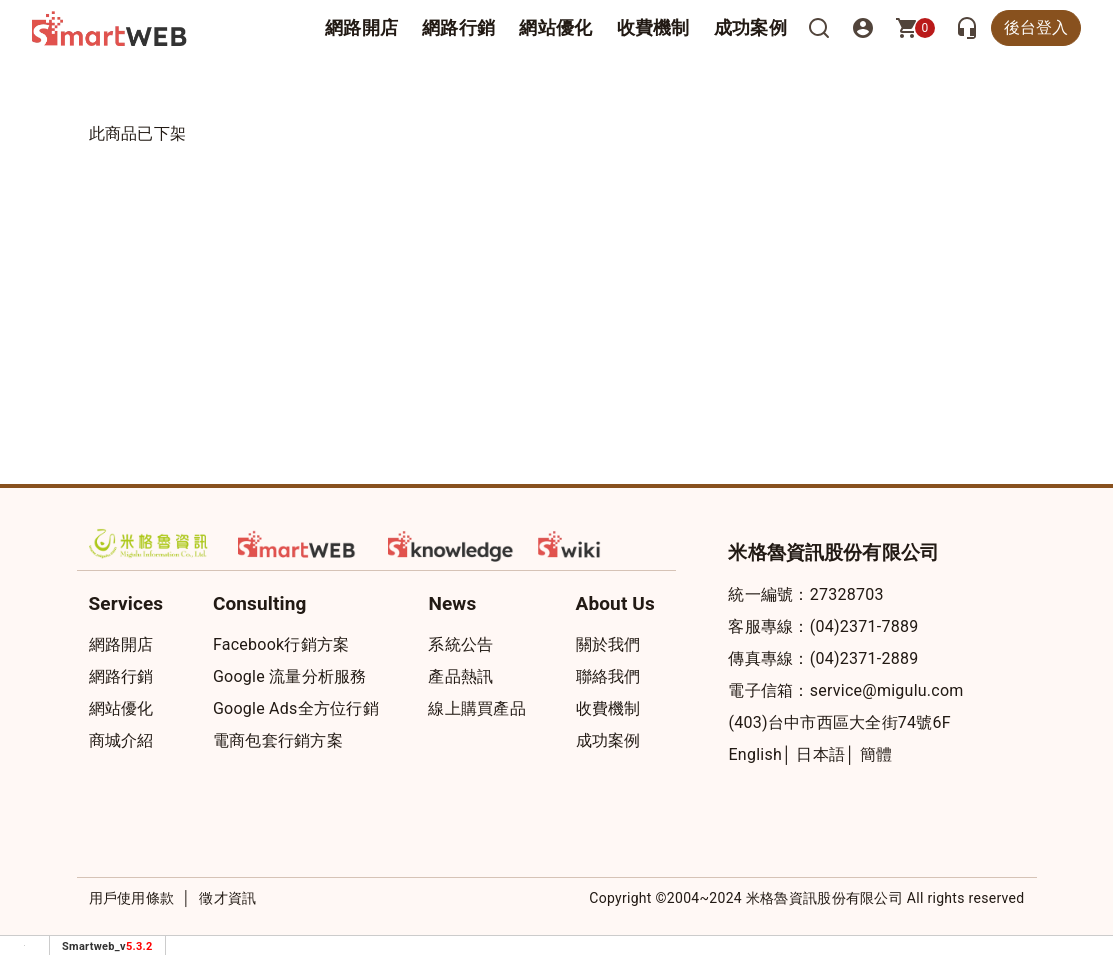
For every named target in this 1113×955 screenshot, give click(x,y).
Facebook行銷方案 (281, 644)
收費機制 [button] (653, 27)
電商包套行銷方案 (278, 740)
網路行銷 (458, 27)
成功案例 (750, 27)
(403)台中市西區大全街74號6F (839, 722)
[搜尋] (819, 28)
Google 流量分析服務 (290, 676)
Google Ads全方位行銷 (296, 708)
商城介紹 (121, 740)
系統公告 (460, 644)
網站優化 (555, 27)
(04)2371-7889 (864, 626)
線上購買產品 (477, 708)
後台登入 (1036, 27)
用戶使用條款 (132, 898)
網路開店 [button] (361, 27)
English (755, 754)
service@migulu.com (887, 690)
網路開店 (121, 644)
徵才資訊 (227, 898)
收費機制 (608, 708)
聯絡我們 (608, 676)
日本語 (820, 754)
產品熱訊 (460, 676)
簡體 (876, 754)
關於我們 (608, 644)
